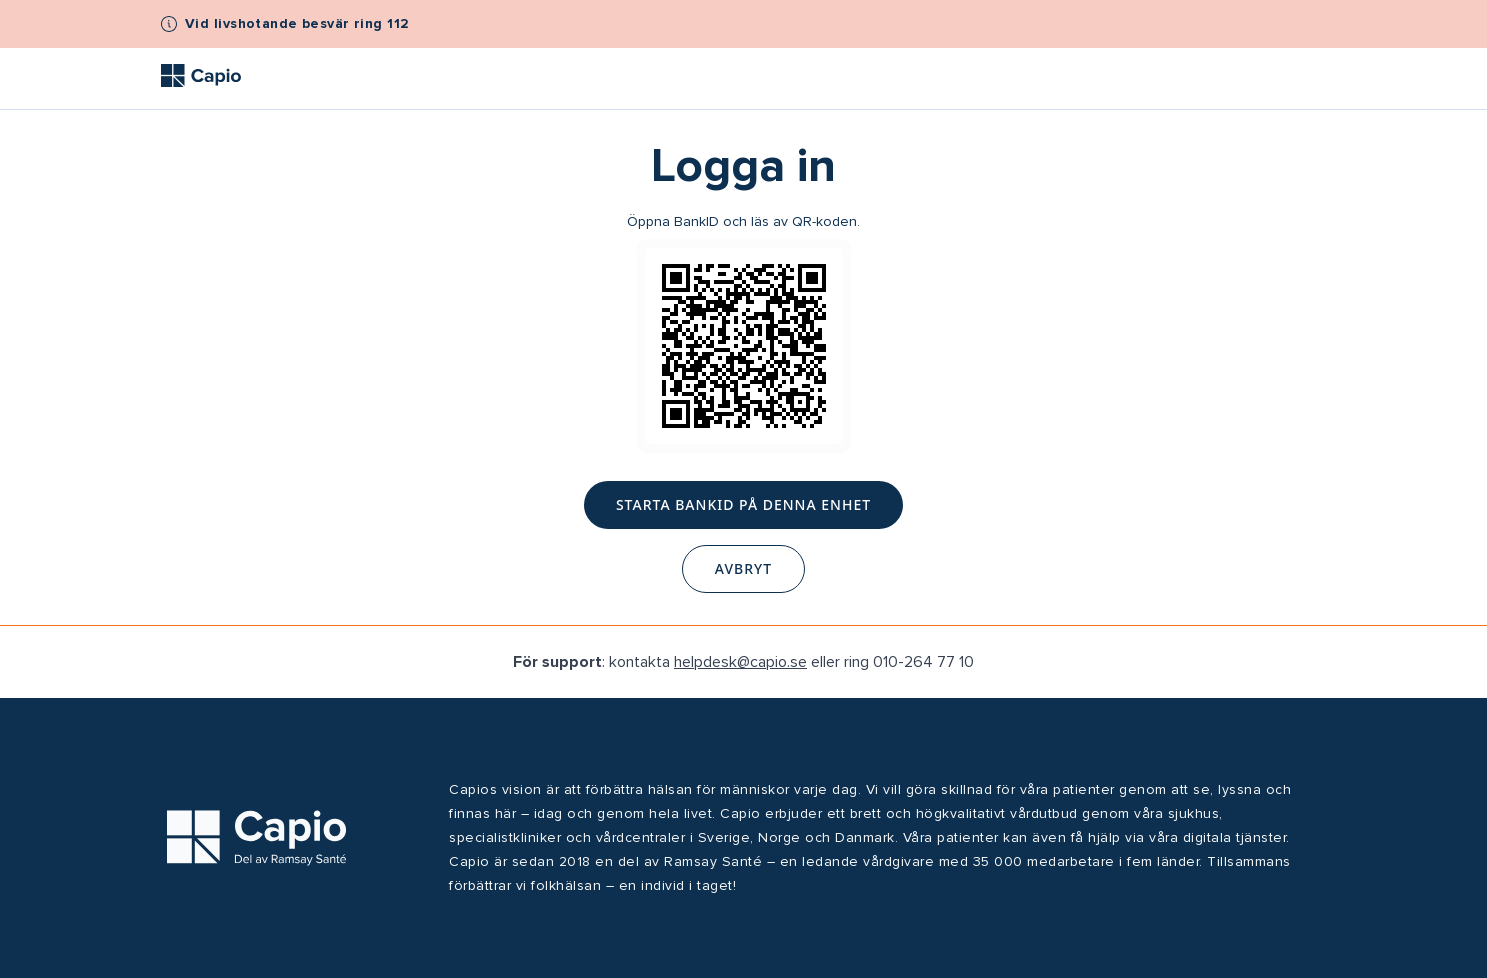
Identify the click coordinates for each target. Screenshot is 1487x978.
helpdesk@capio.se (740, 662)
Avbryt (743, 568)
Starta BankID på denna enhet (743, 504)
